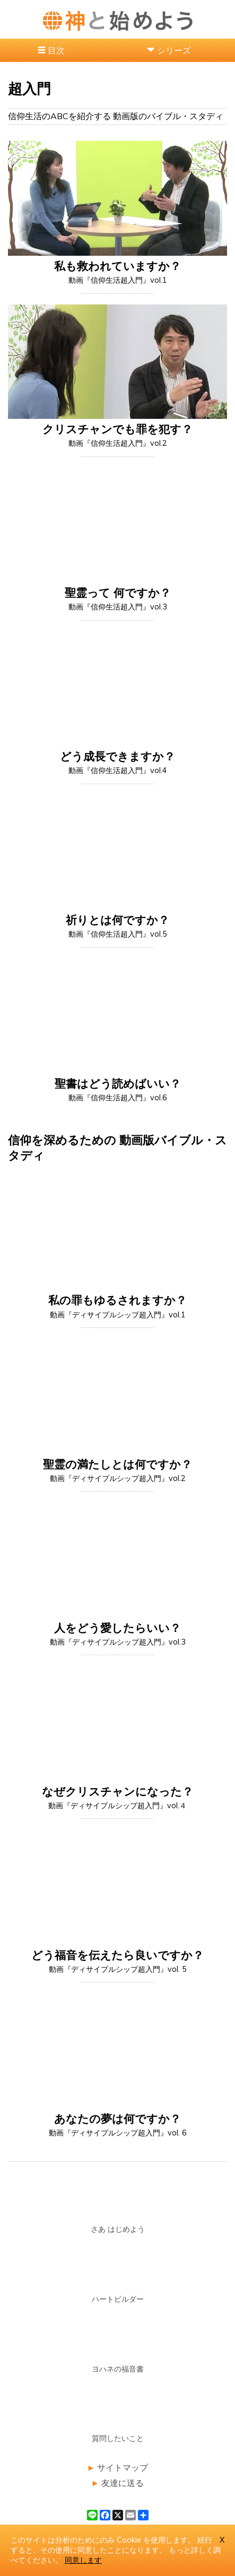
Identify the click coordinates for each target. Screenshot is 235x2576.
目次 (56, 50)
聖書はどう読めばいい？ (118, 1083)
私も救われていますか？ (117, 266)
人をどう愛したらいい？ (117, 1628)
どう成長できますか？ (117, 756)
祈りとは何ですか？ (117, 920)
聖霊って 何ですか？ (118, 592)
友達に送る (122, 2483)
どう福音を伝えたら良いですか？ (117, 1955)
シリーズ (174, 50)
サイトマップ (122, 2467)
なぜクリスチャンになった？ (117, 1791)
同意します (83, 2560)
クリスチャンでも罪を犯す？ (117, 429)
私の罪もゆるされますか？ (117, 1300)
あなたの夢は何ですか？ (117, 2118)
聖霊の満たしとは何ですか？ (117, 1464)
